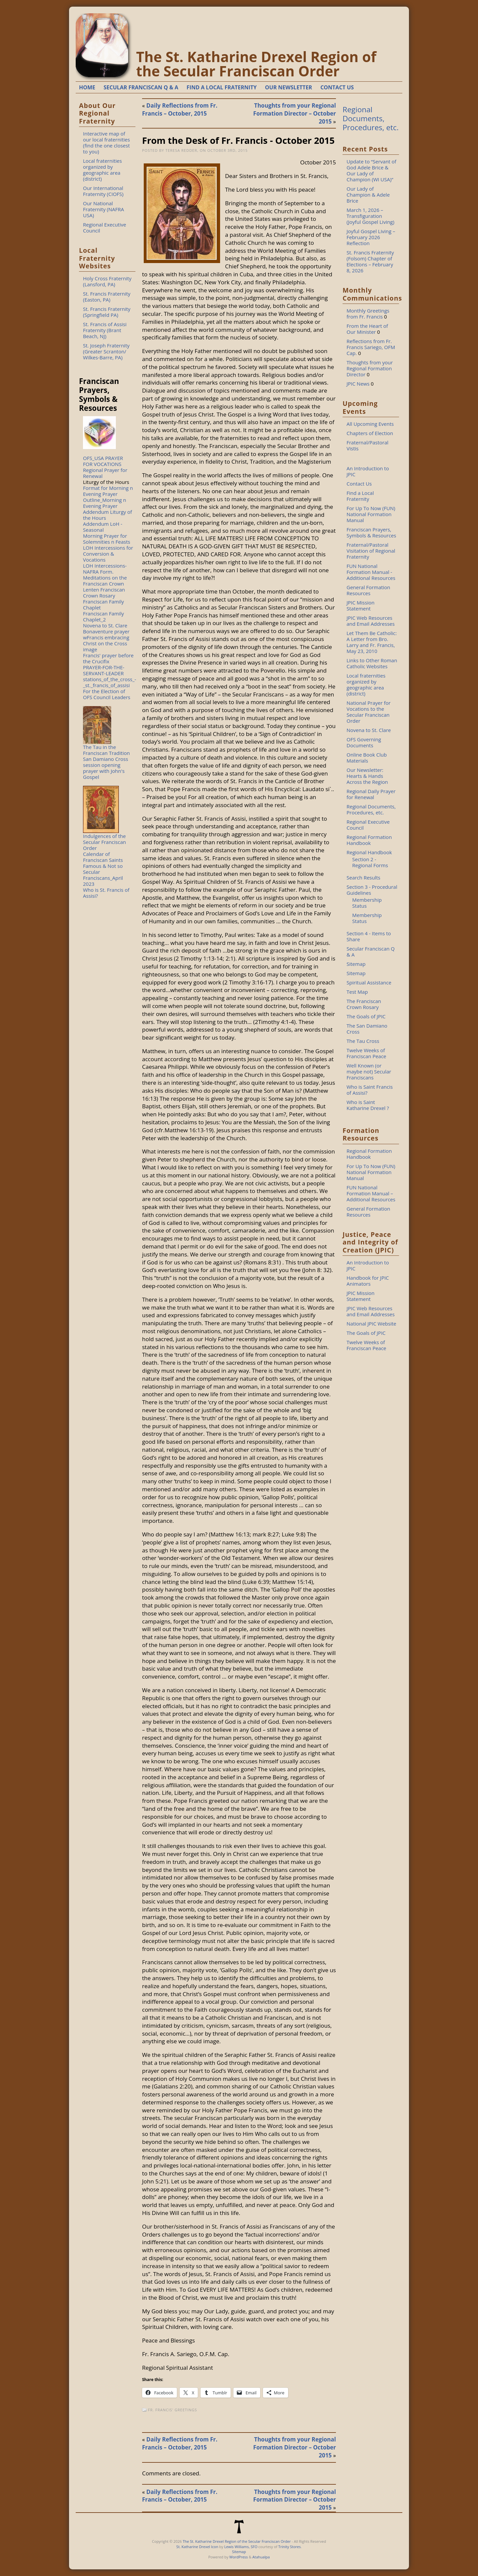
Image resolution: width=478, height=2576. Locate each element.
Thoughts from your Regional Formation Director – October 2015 (294, 113)
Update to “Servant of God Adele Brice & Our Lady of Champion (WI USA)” (371, 170)
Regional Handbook (369, 852)
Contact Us (359, 483)
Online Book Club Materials (367, 757)
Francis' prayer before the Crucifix (108, 658)
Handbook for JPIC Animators (368, 1280)
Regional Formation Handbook (369, 840)
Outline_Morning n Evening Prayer (104, 503)
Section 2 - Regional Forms (370, 862)
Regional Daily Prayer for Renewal (371, 794)
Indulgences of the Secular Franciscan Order (104, 842)
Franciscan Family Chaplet (103, 604)
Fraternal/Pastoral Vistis (367, 445)
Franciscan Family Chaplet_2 (103, 616)
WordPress (238, 2556)
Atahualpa (261, 2556)
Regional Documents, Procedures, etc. (371, 118)
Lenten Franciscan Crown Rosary (104, 592)
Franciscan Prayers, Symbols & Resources (371, 532)
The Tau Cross (363, 1041)
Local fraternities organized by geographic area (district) (102, 169)
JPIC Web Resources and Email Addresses (371, 620)
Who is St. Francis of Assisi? (106, 892)
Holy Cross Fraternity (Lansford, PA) (107, 281)
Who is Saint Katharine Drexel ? (368, 1105)
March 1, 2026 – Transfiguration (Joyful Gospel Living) (370, 216)
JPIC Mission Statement (360, 605)
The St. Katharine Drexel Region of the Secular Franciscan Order (256, 63)
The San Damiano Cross (367, 1028)
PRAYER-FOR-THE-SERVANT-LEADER (103, 670)
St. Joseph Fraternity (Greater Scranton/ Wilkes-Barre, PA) (106, 351)
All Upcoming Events (370, 423)
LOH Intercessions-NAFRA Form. (105, 568)
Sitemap (356, 964)
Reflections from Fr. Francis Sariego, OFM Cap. (371, 347)
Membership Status (367, 902)
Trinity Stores (289, 2546)
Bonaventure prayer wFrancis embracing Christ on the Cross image (106, 640)
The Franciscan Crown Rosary (364, 1004)
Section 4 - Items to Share (369, 936)
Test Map (357, 991)
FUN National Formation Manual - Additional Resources (371, 572)
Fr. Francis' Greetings (172, 2409)
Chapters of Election (370, 433)
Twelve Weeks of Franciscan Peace (366, 1053)
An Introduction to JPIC (368, 471)
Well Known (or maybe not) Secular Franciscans (369, 1071)
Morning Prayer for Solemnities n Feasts (106, 538)
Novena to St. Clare (105, 625)
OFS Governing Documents (364, 742)
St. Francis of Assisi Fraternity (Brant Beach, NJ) (104, 330)
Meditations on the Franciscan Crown (105, 580)
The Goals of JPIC (366, 1016)
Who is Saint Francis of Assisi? (370, 1089)
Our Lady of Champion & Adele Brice (368, 194)
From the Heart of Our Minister (367, 328)
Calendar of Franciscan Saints (103, 857)
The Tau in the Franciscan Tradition (106, 750)
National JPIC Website (371, 1323)
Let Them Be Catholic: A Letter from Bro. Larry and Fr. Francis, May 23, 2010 (372, 642)
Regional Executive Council (104, 227)
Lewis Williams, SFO (240, 2546)
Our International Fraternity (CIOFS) (103, 191)
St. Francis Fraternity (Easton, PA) (106, 296)
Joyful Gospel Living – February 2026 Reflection (371, 237)
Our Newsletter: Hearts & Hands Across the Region (367, 776)
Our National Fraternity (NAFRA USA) (103, 209)
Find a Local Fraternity (360, 496)
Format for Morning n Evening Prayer (108, 491)
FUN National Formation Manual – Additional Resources (371, 1193)
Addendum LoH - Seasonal (102, 526)
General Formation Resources (368, 590)
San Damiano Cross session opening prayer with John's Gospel (105, 768)
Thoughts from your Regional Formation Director (370, 368)
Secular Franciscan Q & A (371, 951)
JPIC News (358, 383)
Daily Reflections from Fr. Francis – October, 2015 (179, 109)
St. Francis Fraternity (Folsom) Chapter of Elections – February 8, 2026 (370, 261)
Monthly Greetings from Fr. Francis (368, 313)
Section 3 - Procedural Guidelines (372, 889)
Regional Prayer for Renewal (105, 473)
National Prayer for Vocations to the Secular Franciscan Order (369, 711)
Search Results (363, 877)
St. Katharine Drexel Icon (197, 2546)
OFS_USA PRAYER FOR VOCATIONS (103, 461)
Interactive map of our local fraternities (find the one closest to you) (106, 142)
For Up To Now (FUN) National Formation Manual (371, 514)
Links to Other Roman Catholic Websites (372, 663)
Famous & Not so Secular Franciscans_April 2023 (103, 875)
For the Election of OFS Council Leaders (106, 694)
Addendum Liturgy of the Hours (107, 514)
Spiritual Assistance (369, 982)
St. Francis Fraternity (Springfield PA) (106, 312)
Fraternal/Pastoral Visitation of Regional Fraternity (371, 550)
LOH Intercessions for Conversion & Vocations (108, 553)
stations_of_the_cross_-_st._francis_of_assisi (109, 682)
